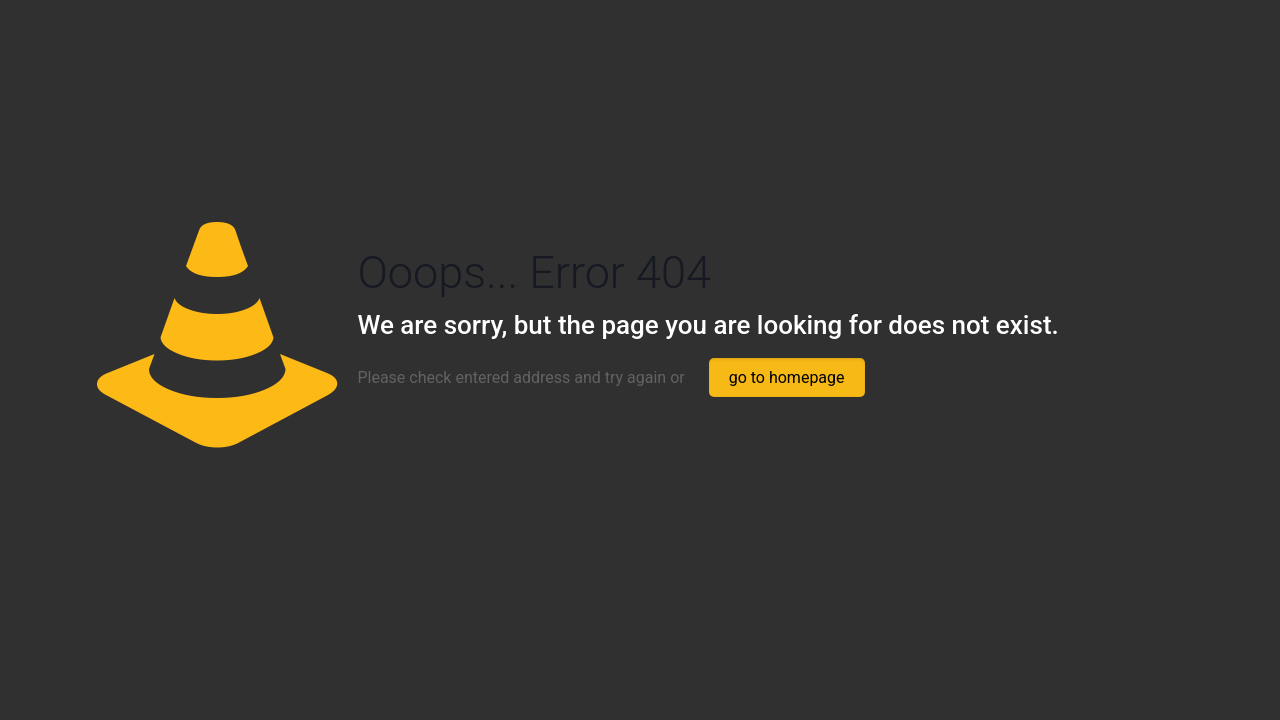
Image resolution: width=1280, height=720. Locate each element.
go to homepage (787, 377)
